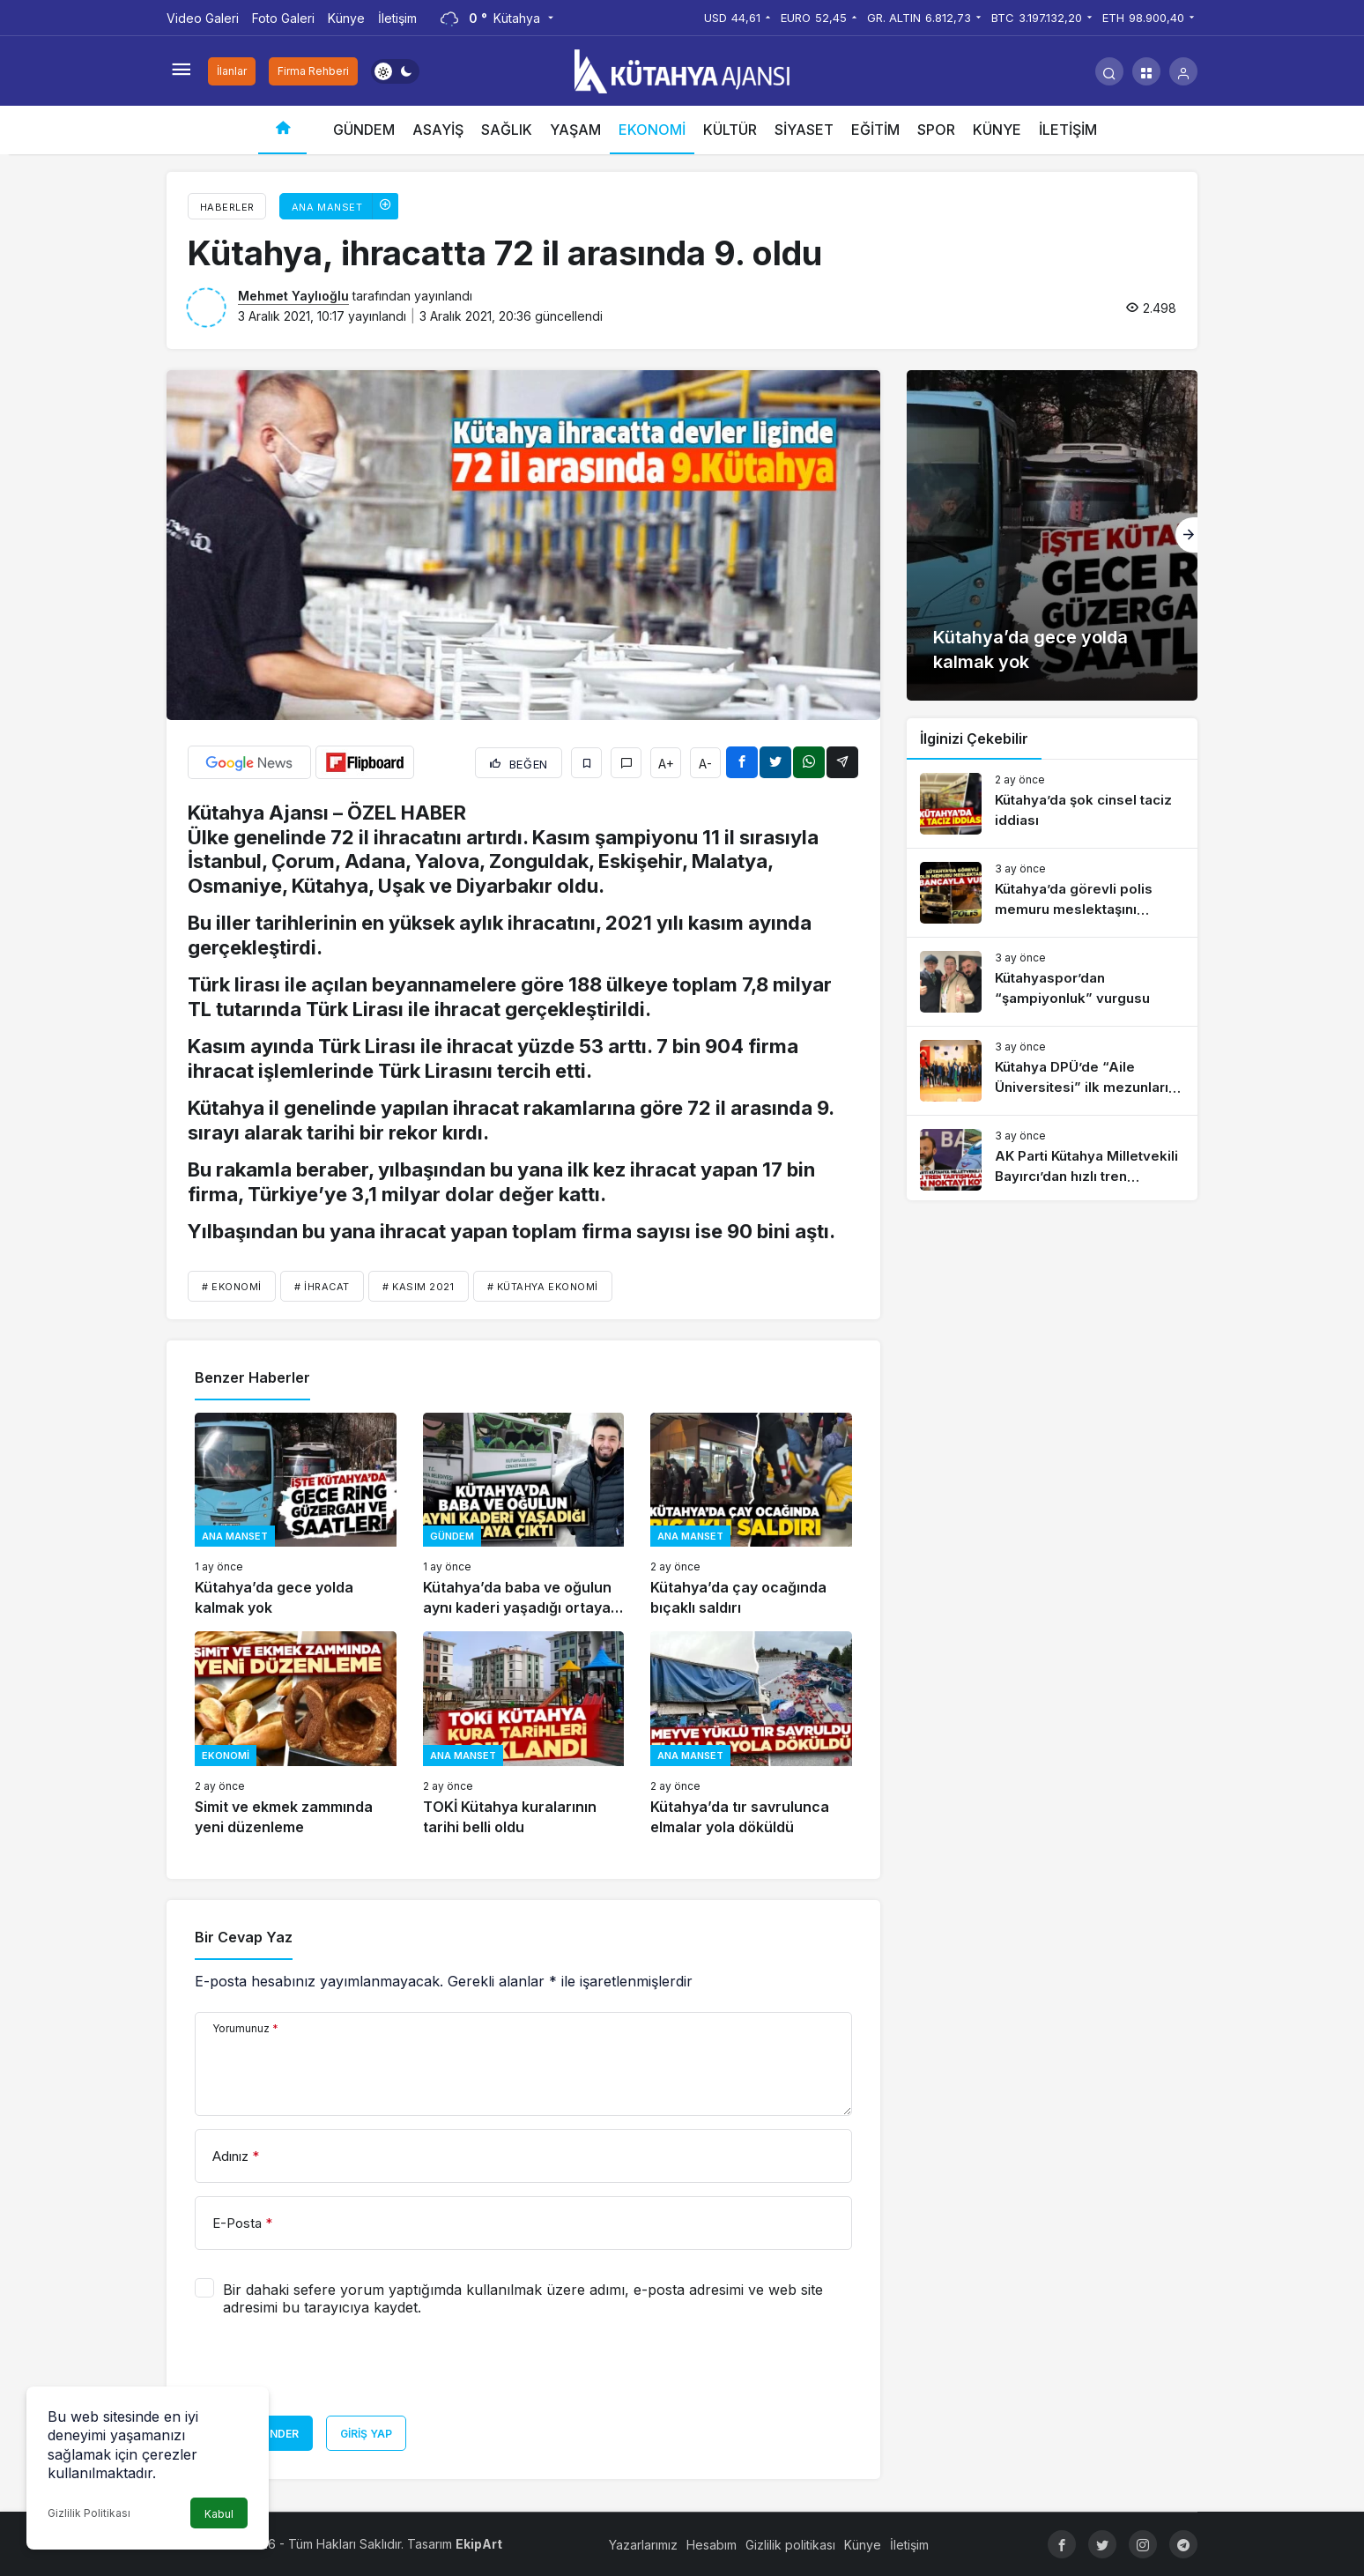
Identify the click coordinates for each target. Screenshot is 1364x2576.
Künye (346, 18)
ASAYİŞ (437, 129)
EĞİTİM (875, 129)
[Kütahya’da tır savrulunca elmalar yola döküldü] (751, 1734)
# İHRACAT (322, 1287)
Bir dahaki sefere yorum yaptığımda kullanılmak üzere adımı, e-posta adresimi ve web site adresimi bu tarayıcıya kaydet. (523, 2298)
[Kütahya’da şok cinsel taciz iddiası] (1052, 804)
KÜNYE (997, 129)
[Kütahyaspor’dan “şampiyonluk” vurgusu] (1052, 982)
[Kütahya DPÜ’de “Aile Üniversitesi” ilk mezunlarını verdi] (1052, 1071)
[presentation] (329, 2372)
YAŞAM (575, 129)
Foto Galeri (283, 18)
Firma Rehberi (313, 71)
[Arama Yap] (1109, 71)
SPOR (936, 129)
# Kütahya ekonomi (542, 1287)
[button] (1146, 71)
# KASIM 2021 (418, 1287)
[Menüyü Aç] (181, 71)
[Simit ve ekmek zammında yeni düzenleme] (296, 1734)
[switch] (395, 71)
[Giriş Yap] (1183, 71)
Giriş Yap (366, 2433)
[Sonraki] (1186, 535)
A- (705, 763)
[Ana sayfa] (282, 130)
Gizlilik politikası (790, 2544)
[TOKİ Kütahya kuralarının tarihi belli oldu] (524, 1734)
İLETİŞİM (1068, 129)
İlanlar (232, 71)
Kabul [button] (219, 2513)
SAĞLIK (506, 129)
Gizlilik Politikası (89, 2513)
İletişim (397, 18)
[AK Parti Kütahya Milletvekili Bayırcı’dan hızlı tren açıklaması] (1052, 1160)
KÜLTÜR (730, 129)
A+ (666, 763)
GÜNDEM (364, 129)
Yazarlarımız (643, 2544)
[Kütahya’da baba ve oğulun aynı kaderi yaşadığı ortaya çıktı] (524, 1515)
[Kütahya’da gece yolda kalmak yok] (296, 1515)
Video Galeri (203, 18)
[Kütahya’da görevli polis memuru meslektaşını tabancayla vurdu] (1052, 893)
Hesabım (711, 2544)
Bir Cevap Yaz (244, 1937)
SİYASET (804, 129)
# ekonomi (232, 1287)
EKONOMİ (652, 129)
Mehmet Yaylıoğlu (293, 295)
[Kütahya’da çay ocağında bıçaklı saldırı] (751, 1515)
